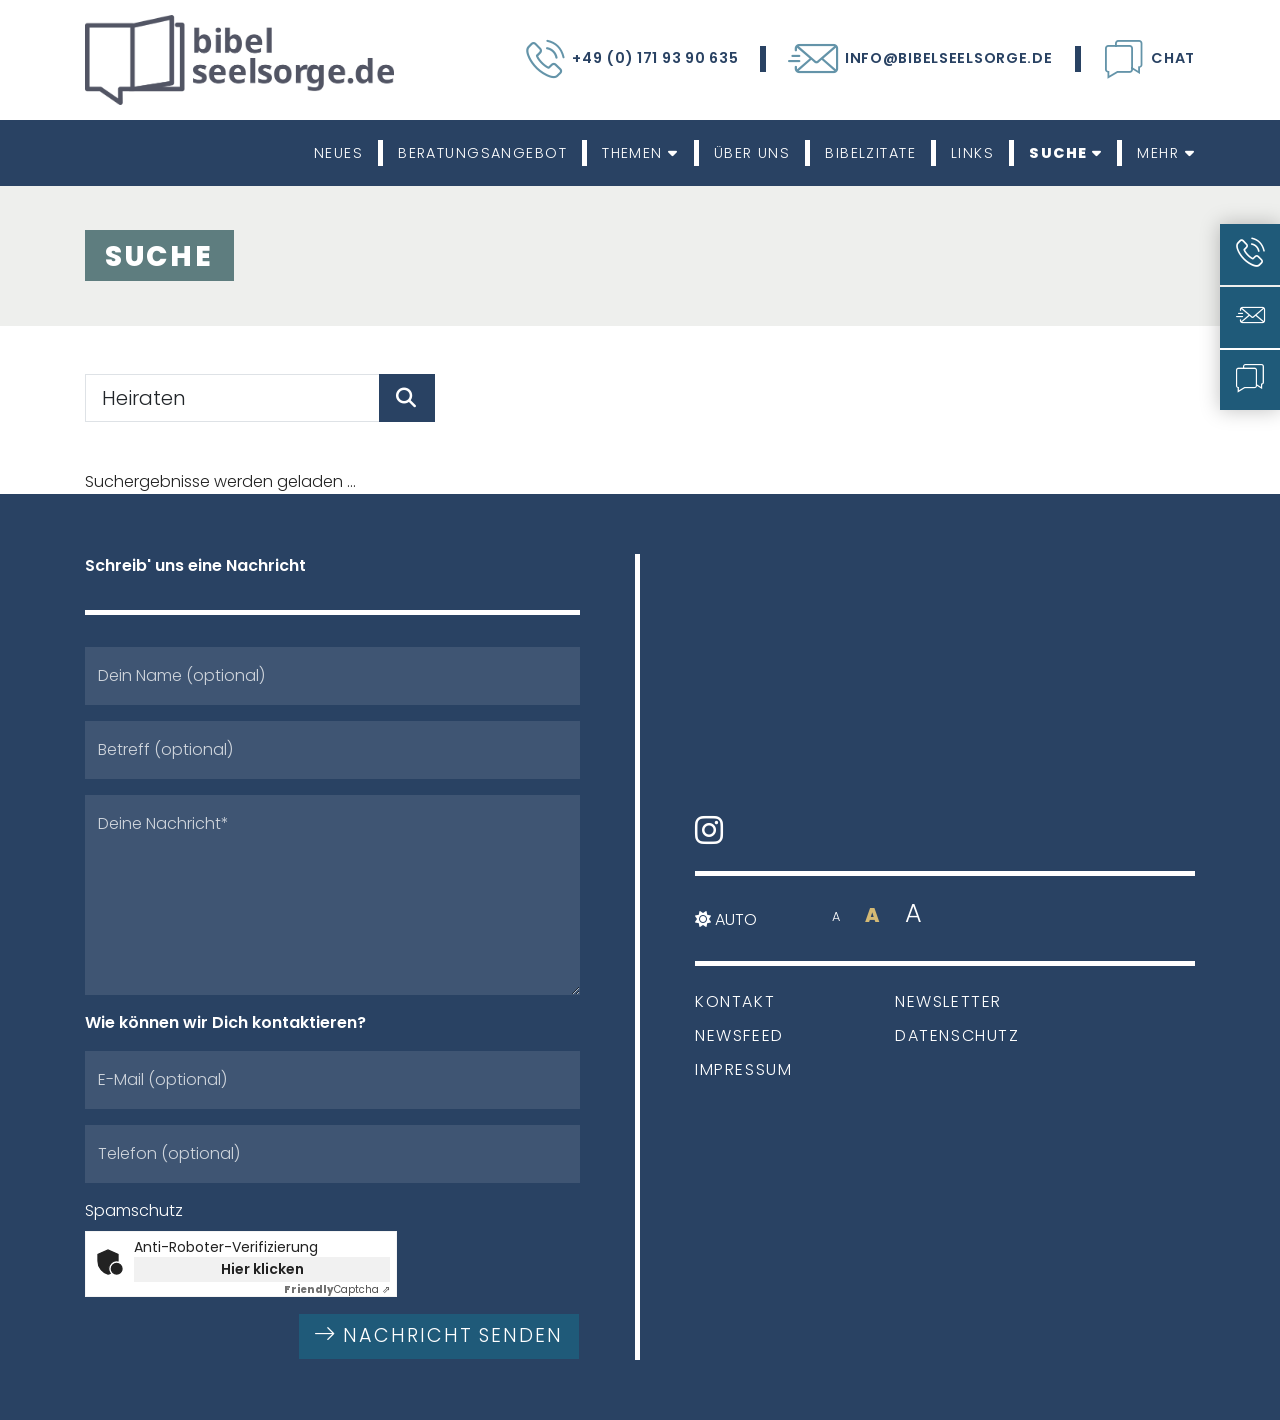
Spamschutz (134, 1210)
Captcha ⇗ (337, 1289)
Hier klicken (262, 1269)
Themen (640, 153)
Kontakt (735, 1001)
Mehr (1166, 153)
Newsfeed (739, 1035)
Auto (726, 919)
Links (972, 153)
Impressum (743, 1069)
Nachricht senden (439, 1335)
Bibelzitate (870, 153)
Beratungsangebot (482, 153)
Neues (338, 153)
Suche (1065, 153)
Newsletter (948, 1001)
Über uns (752, 153)
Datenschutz (957, 1035)
